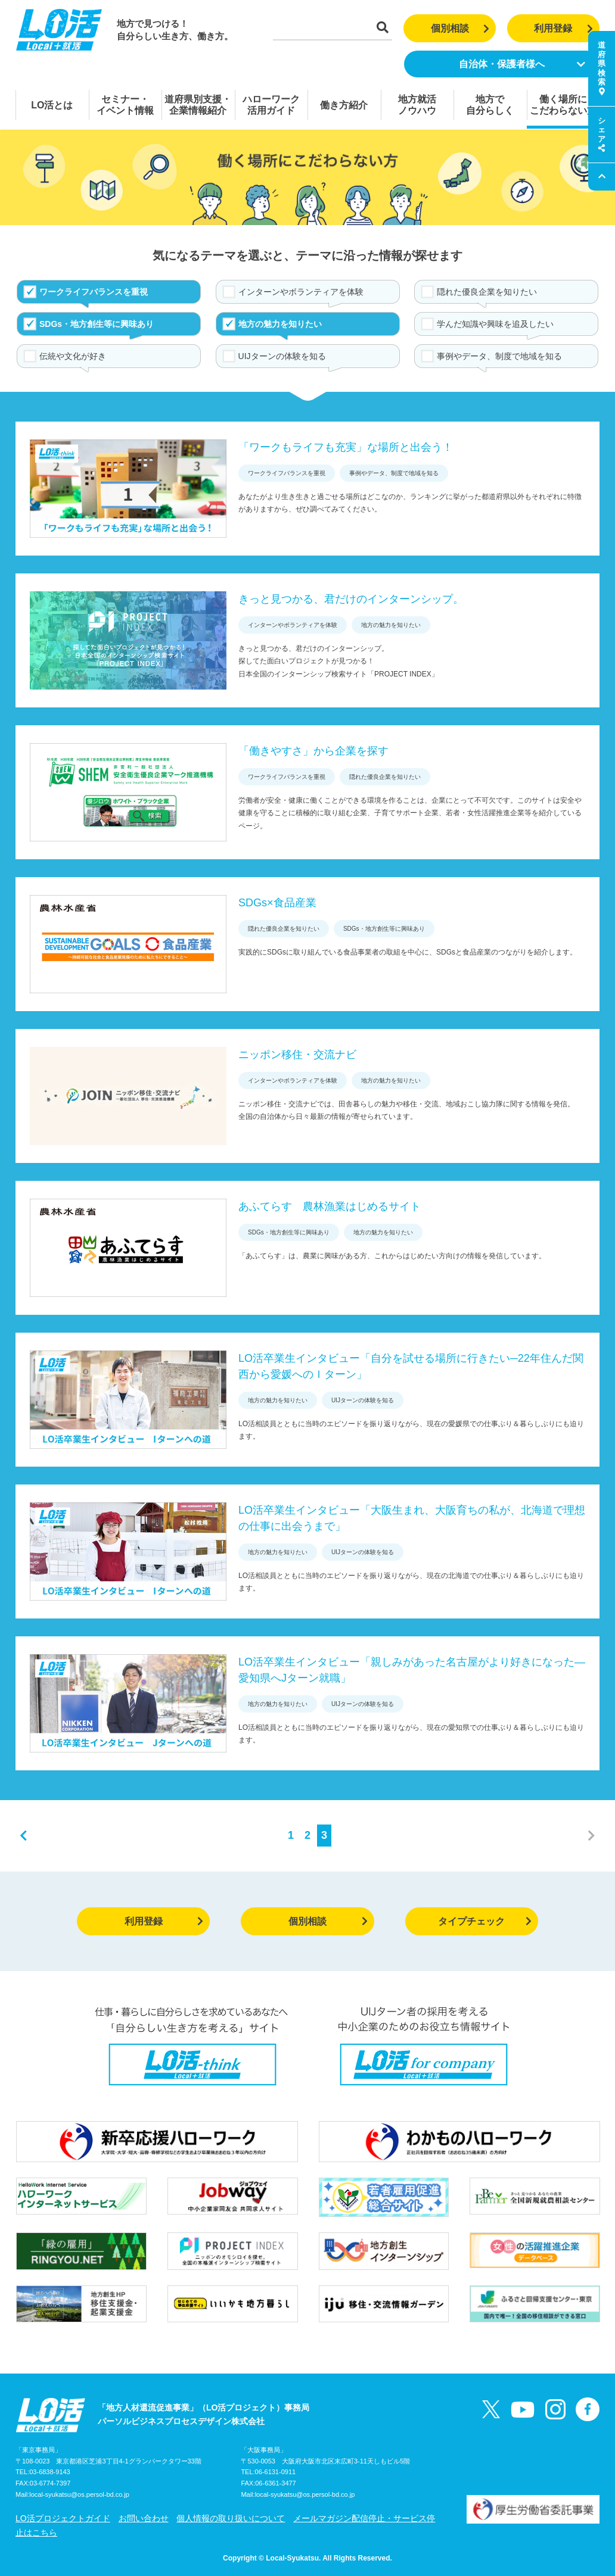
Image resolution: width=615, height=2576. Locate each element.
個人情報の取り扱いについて (230, 2518)
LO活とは (52, 105)
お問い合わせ (144, 2518)
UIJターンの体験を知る (282, 356)
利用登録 (563, 28)
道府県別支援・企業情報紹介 (197, 105)
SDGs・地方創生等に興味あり (96, 324)
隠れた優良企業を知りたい (487, 292)
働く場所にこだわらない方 (563, 105)
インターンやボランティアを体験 (301, 292)
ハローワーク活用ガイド (271, 105)
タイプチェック (485, 1921)
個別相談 (460, 28)
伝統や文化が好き (72, 356)
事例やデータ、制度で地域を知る (499, 356)
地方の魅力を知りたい (280, 324)
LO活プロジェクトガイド (62, 2518)
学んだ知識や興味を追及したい (495, 324)
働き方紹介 (344, 105)
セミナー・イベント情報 (125, 105)
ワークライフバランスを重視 (93, 292)
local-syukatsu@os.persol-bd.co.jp (79, 2494)
